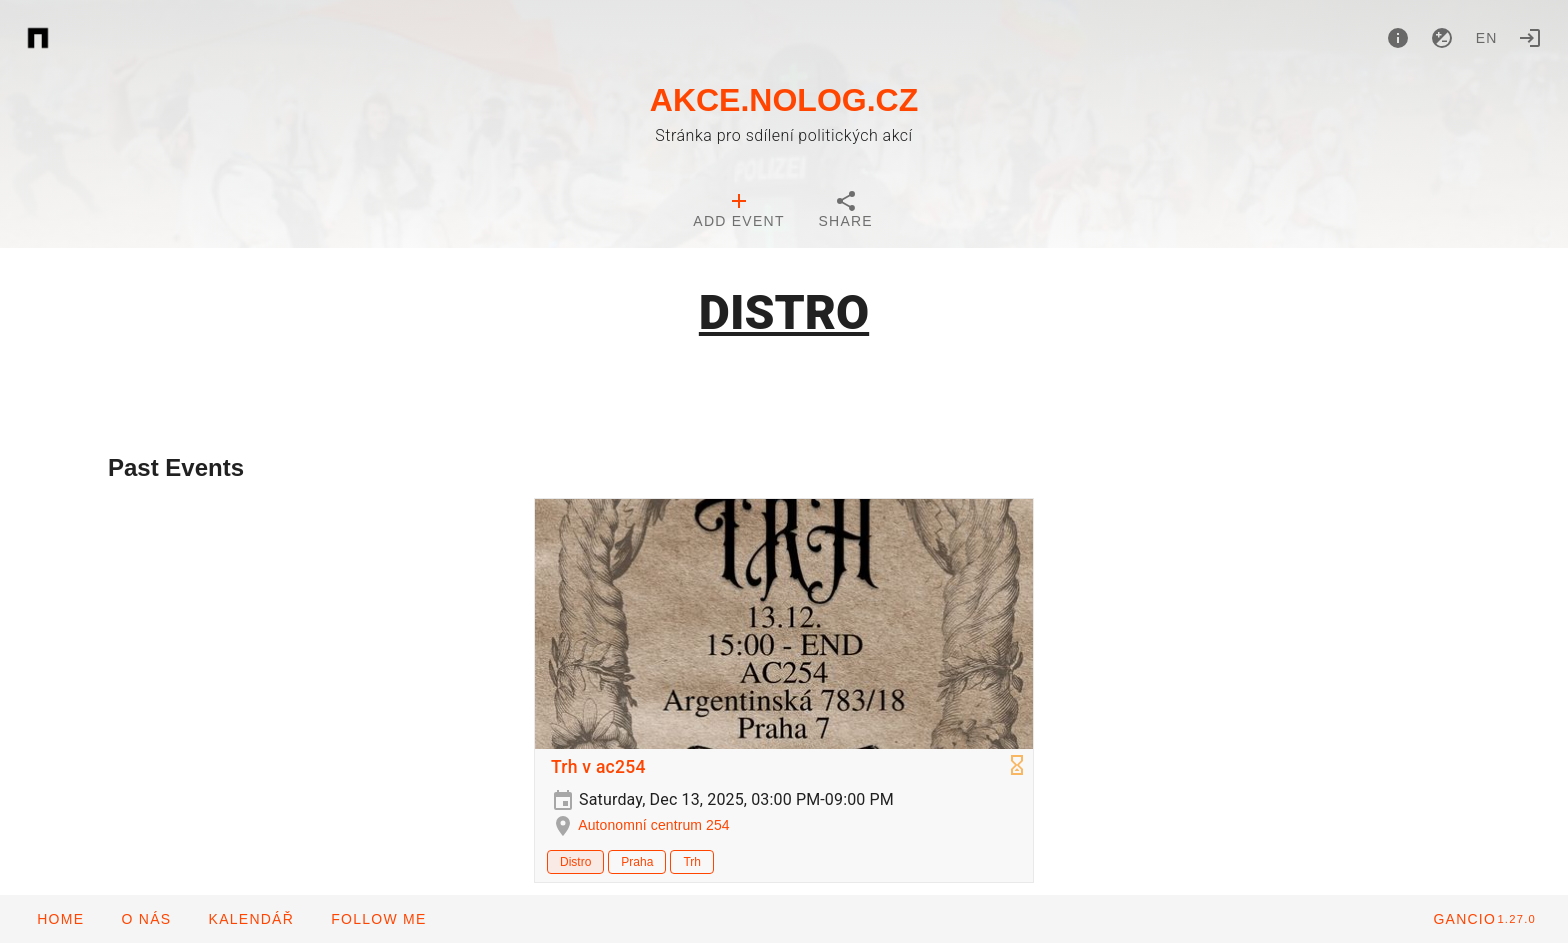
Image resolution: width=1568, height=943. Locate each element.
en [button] (1487, 38)
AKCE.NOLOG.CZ (784, 100)
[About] (1398, 38)
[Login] (1530, 38)
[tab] (738, 212)
